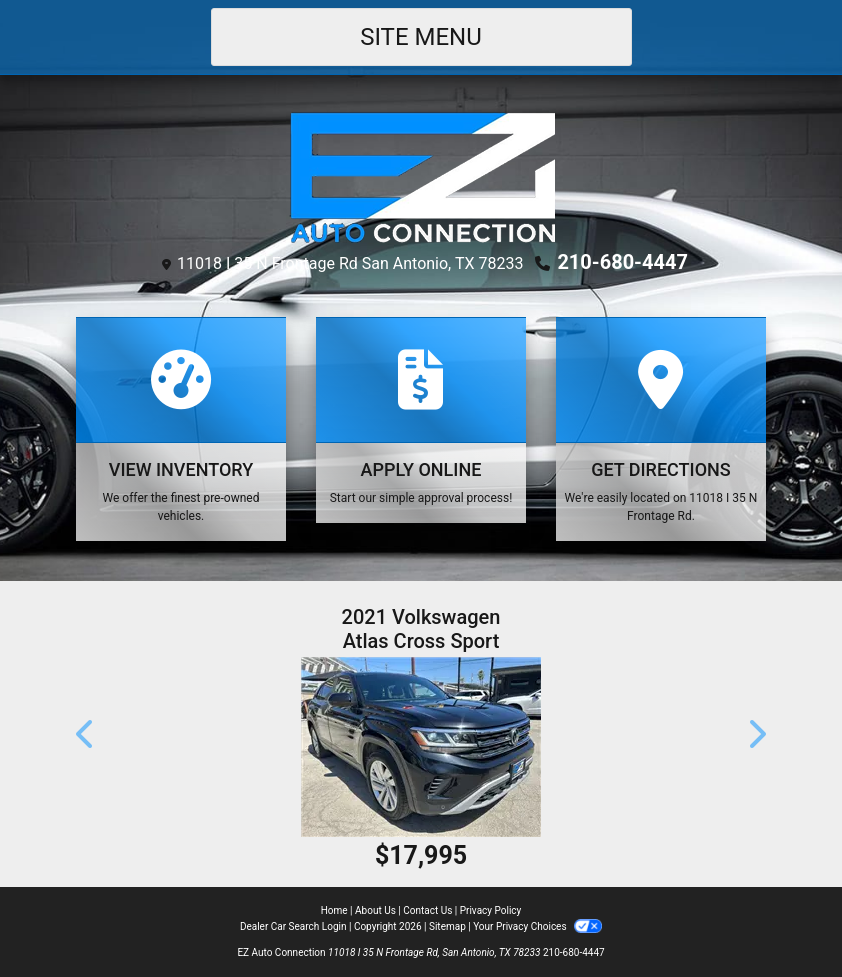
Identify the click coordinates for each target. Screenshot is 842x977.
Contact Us (427, 910)
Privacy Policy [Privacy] (491, 910)
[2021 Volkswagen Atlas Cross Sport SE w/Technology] (421, 747)
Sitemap (447, 926)
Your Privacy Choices (537, 926)
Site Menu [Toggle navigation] (421, 37)
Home (334, 910)
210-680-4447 (622, 262)
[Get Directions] (661, 429)
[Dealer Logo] (421, 175)
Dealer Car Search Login (293, 926)
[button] (86, 734)
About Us (375, 910)
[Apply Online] (421, 420)
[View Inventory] (181, 429)
